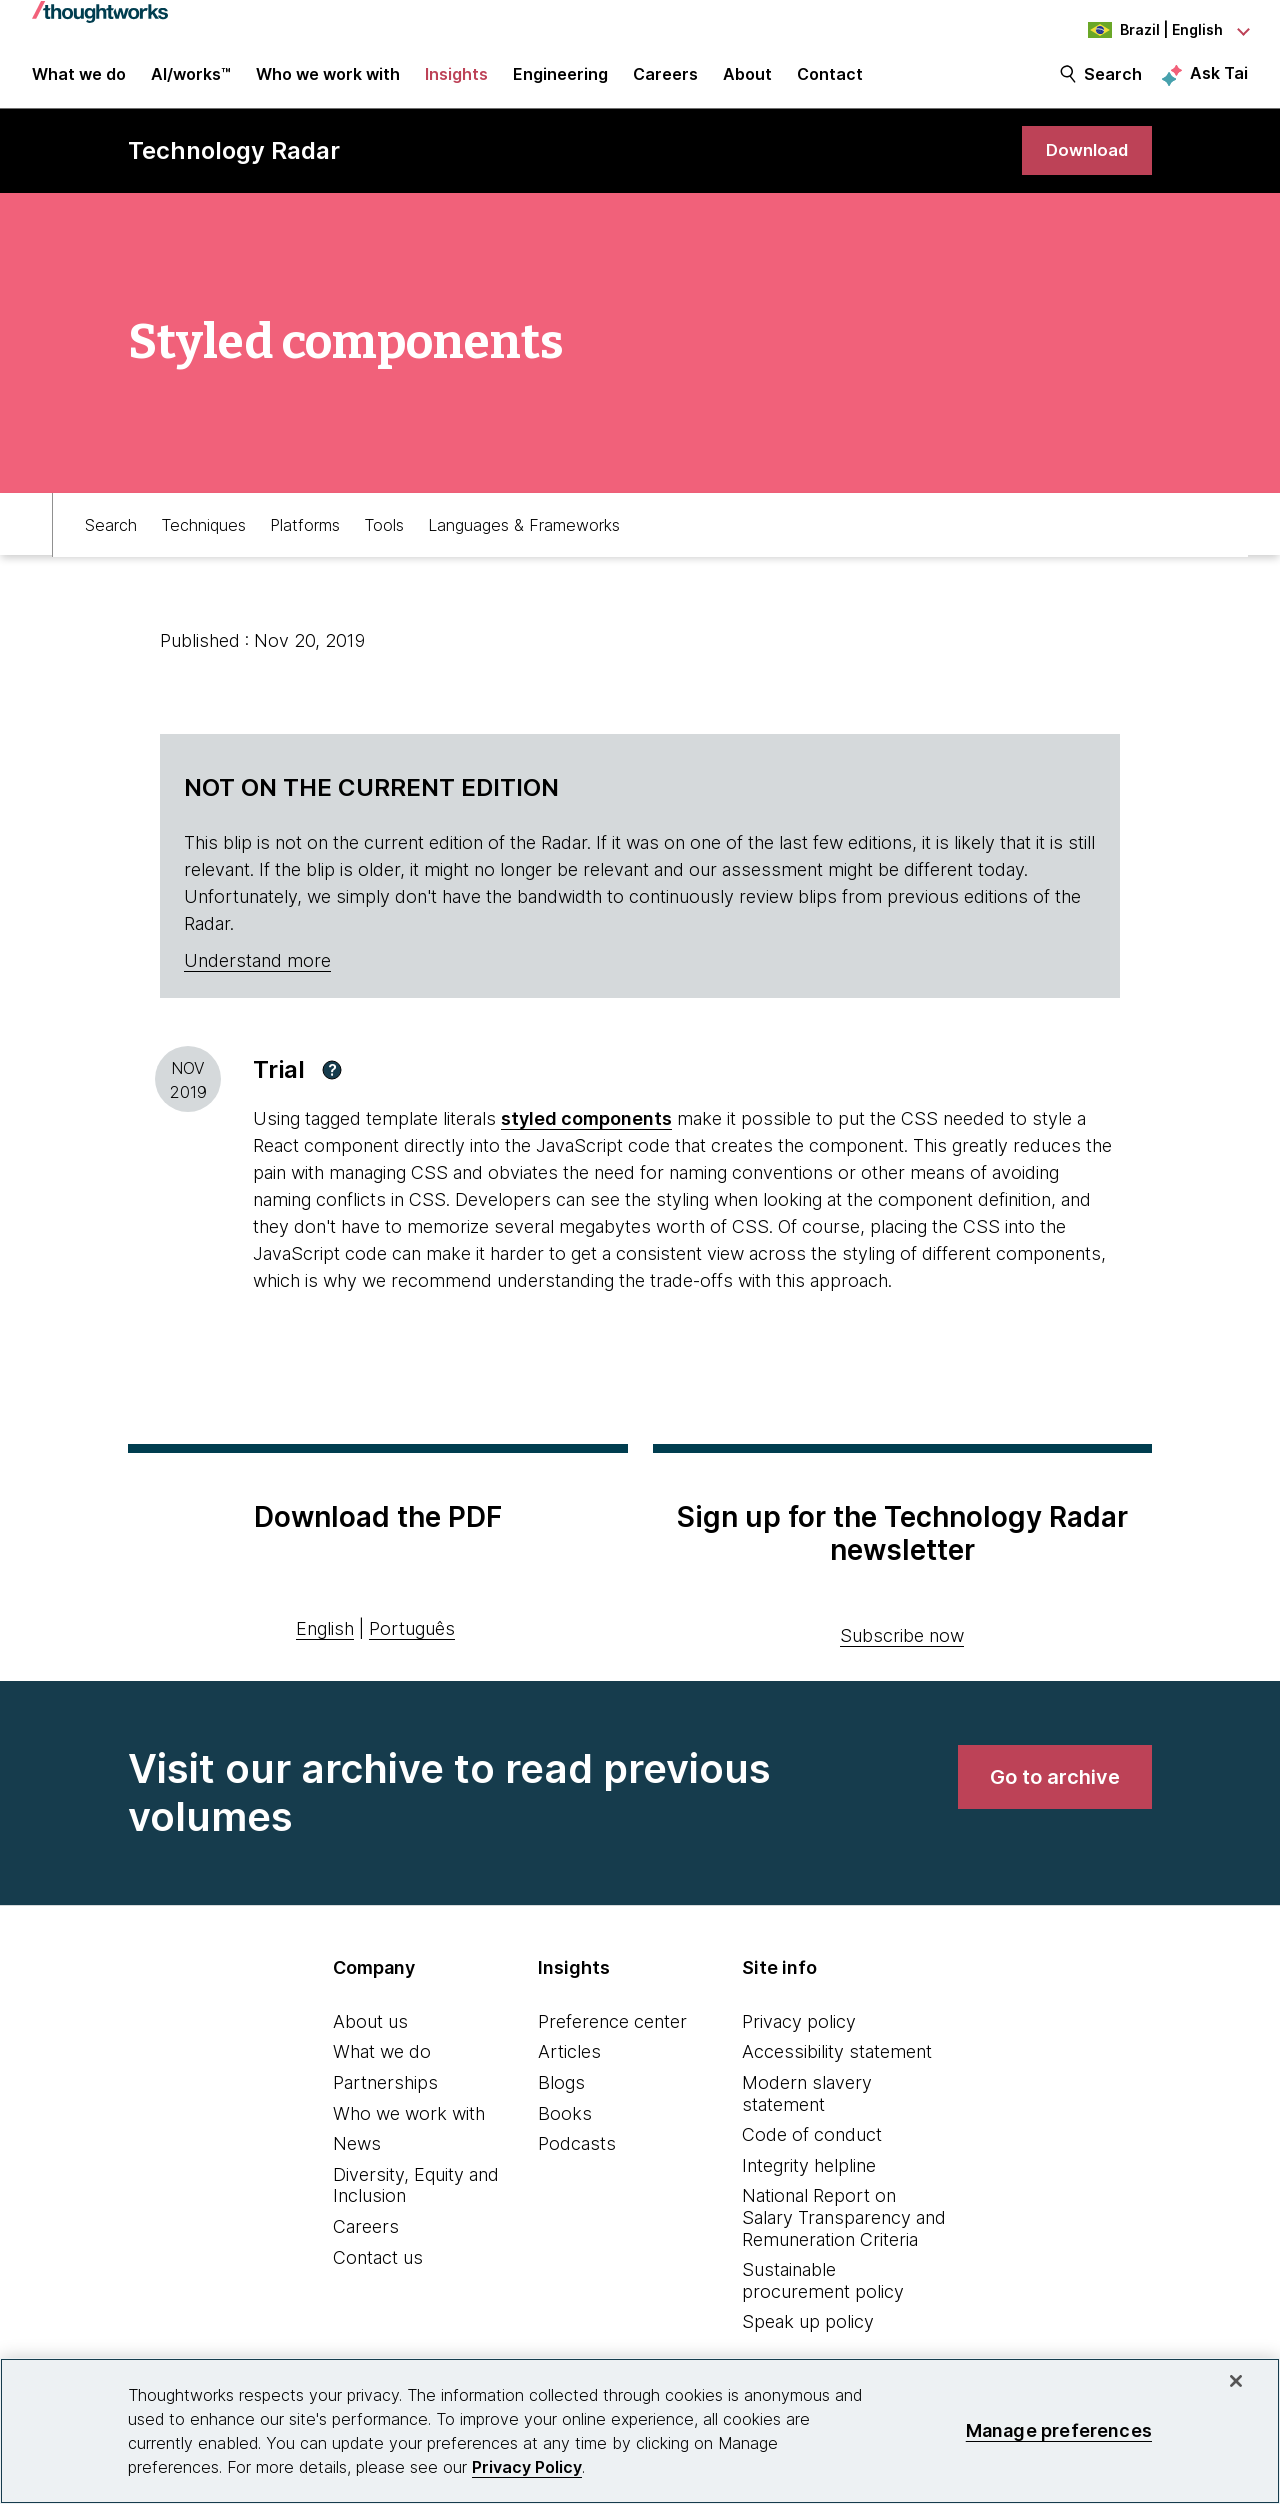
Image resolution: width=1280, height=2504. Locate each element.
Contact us (378, 2270)
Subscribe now (902, 1648)
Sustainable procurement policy (823, 2293)
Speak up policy (808, 2334)
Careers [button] (665, 82)
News (357, 2156)
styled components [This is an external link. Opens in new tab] (586, 1131)
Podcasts (577, 2156)
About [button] (747, 82)
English (325, 1641)
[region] (640, 2431)
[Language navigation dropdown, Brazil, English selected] (1138, 30)
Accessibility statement (837, 2064)
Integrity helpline (809, 2178)
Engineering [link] (560, 82)
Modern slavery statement (807, 2106)
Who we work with (409, 2126)
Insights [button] (456, 82)
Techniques (203, 536)
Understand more (257, 973)
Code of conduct (812, 2147)
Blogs (561, 2095)
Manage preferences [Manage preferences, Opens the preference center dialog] (1059, 2430)
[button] (332, 1083)
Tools (384, 536)
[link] (1084, 162)
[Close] (1236, 2381)
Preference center (612, 2034)
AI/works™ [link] (191, 82)
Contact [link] (830, 82)
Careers (366, 2239)
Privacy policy (799, 2034)
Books (565, 2126)
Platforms (305, 536)
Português (412, 1641)
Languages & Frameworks (524, 536)
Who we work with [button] (328, 82)
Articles (569, 2064)
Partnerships (385, 2095)
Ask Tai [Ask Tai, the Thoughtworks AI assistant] (1219, 81)
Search (1113, 82)
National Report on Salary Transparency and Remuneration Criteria (844, 2230)
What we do (382, 2064)
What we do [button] (79, 82)
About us (370, 2034)
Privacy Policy (527, 2467)
